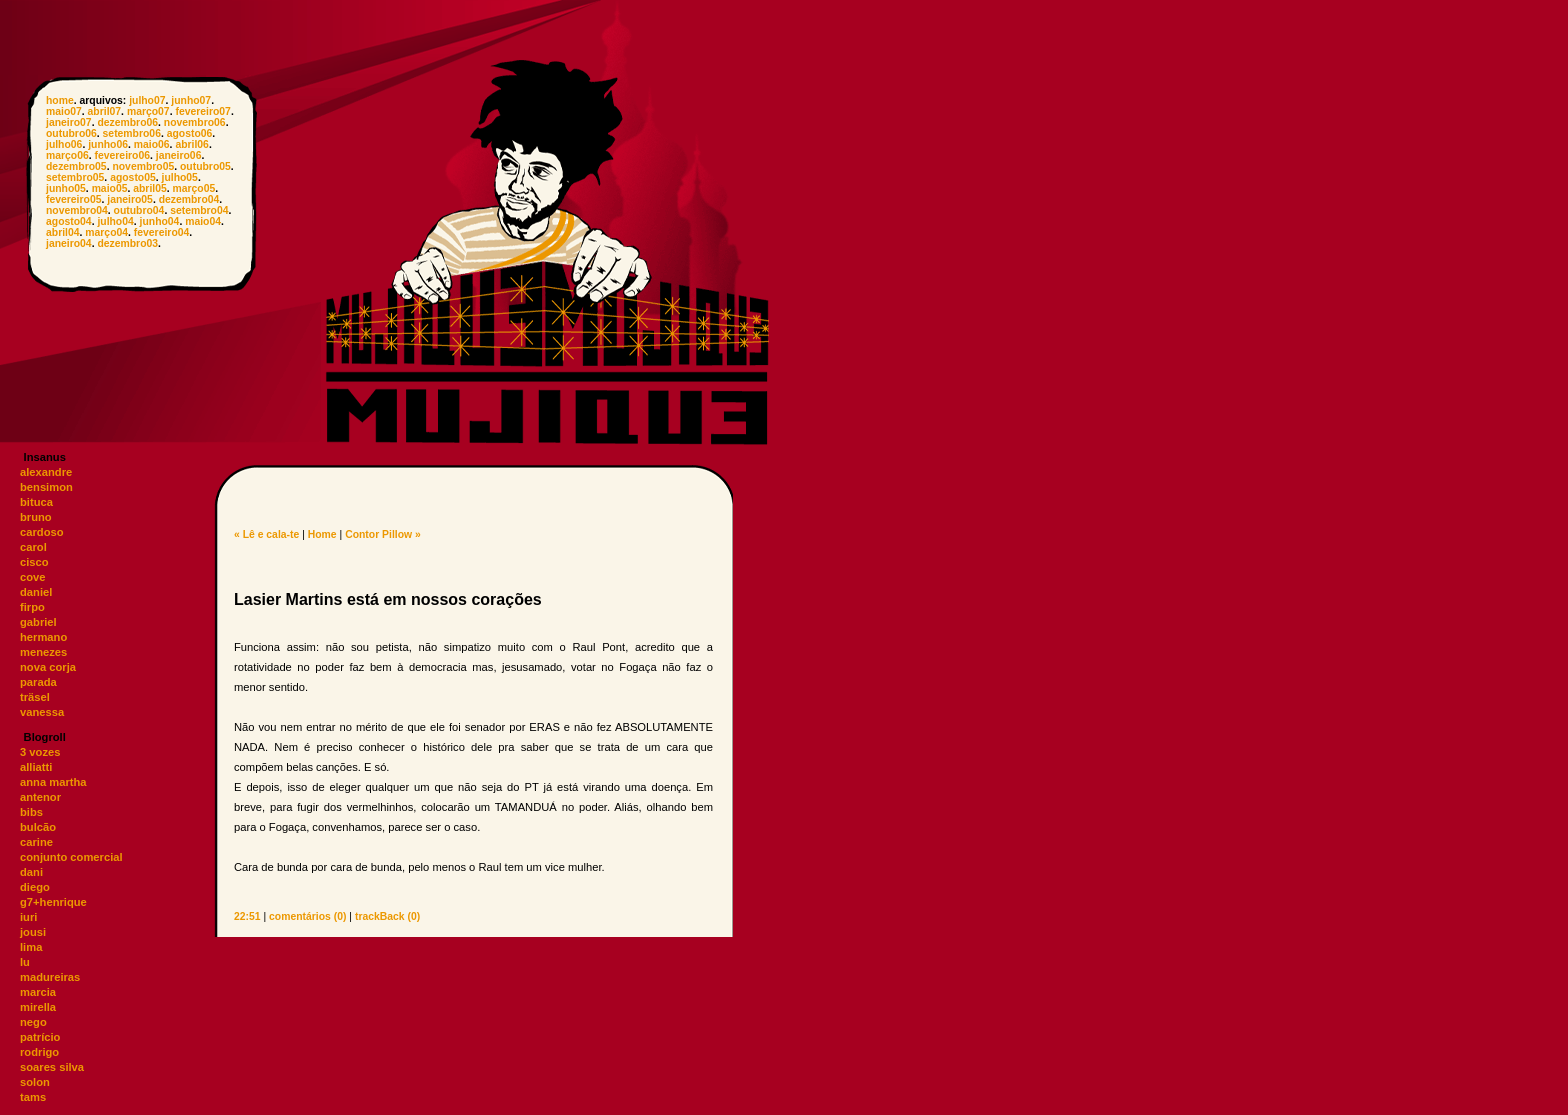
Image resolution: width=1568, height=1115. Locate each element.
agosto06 (190, 133)
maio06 (152, 144)
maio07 (64, 111)
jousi (33, 932)
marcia (38, 992)
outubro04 (139, 210)
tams (33, 1097)
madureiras (50, 977)
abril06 (192, 144)
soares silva (52, 1067)
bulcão (38, 827)
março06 (67, 155)
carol (33, 547)
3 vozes (40, 752)
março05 (194, 188)
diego (35, 887)
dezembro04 (189, 199)
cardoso (42, 532)
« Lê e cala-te (266, 534)
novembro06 (195, 122)
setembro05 (75, 177)
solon (35, 1082)
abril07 (105, 111)
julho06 (64, 144)
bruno (36, 517)
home (60, 100)
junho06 (108, 144)
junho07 (191, 100)
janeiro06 (179, 155)
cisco (34, 562)
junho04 (160, 221)
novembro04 (77, 210)
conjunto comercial (71, 857)
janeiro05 (130, 199)
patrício (40, 1037)
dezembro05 (76, 166)
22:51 (247, 916)
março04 (106, 232)
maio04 (203, 221)
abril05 (150, 188)
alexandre (46, 472)
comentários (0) (307, 916)
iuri (28, 917)
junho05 (66, 188)
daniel (36, 592)
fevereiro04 (161, 232)
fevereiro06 (122, 155)
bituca (36, 502)
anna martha (53, 782)
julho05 (180, 177)
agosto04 (69, 221)
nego (33, 1022)
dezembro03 (127, 243)
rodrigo (39, 1052)
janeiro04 (69, 243)
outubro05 (205, 166)
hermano (43, 637)
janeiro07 (69, 122)
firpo (32, 607)
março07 (148, 111)
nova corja (48, 667)
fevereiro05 (73, 199)
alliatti (36, 767)
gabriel (38, 622)
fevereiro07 (202, 111)
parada (38, 682)
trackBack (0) (387, 916)
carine (36, 842)
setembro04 (199, 210)
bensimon (46, 487)
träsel (35, 697)
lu (25, 962)
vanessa (42, 712)
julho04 (115, 221)
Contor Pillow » (383, 534)
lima (31, 947)
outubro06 (71, 133)
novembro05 (143, 166)
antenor (40, 797)
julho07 (147, 100)
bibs (31, 812)
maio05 (110, 188)
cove (33, 577)
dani (31, 872)
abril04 (63, 232)
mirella (38, 1007)
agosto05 (133, 177)
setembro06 (132, 133)
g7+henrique (53, 902)
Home (322, 534)
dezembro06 (127, 122)
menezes (43, 652)
